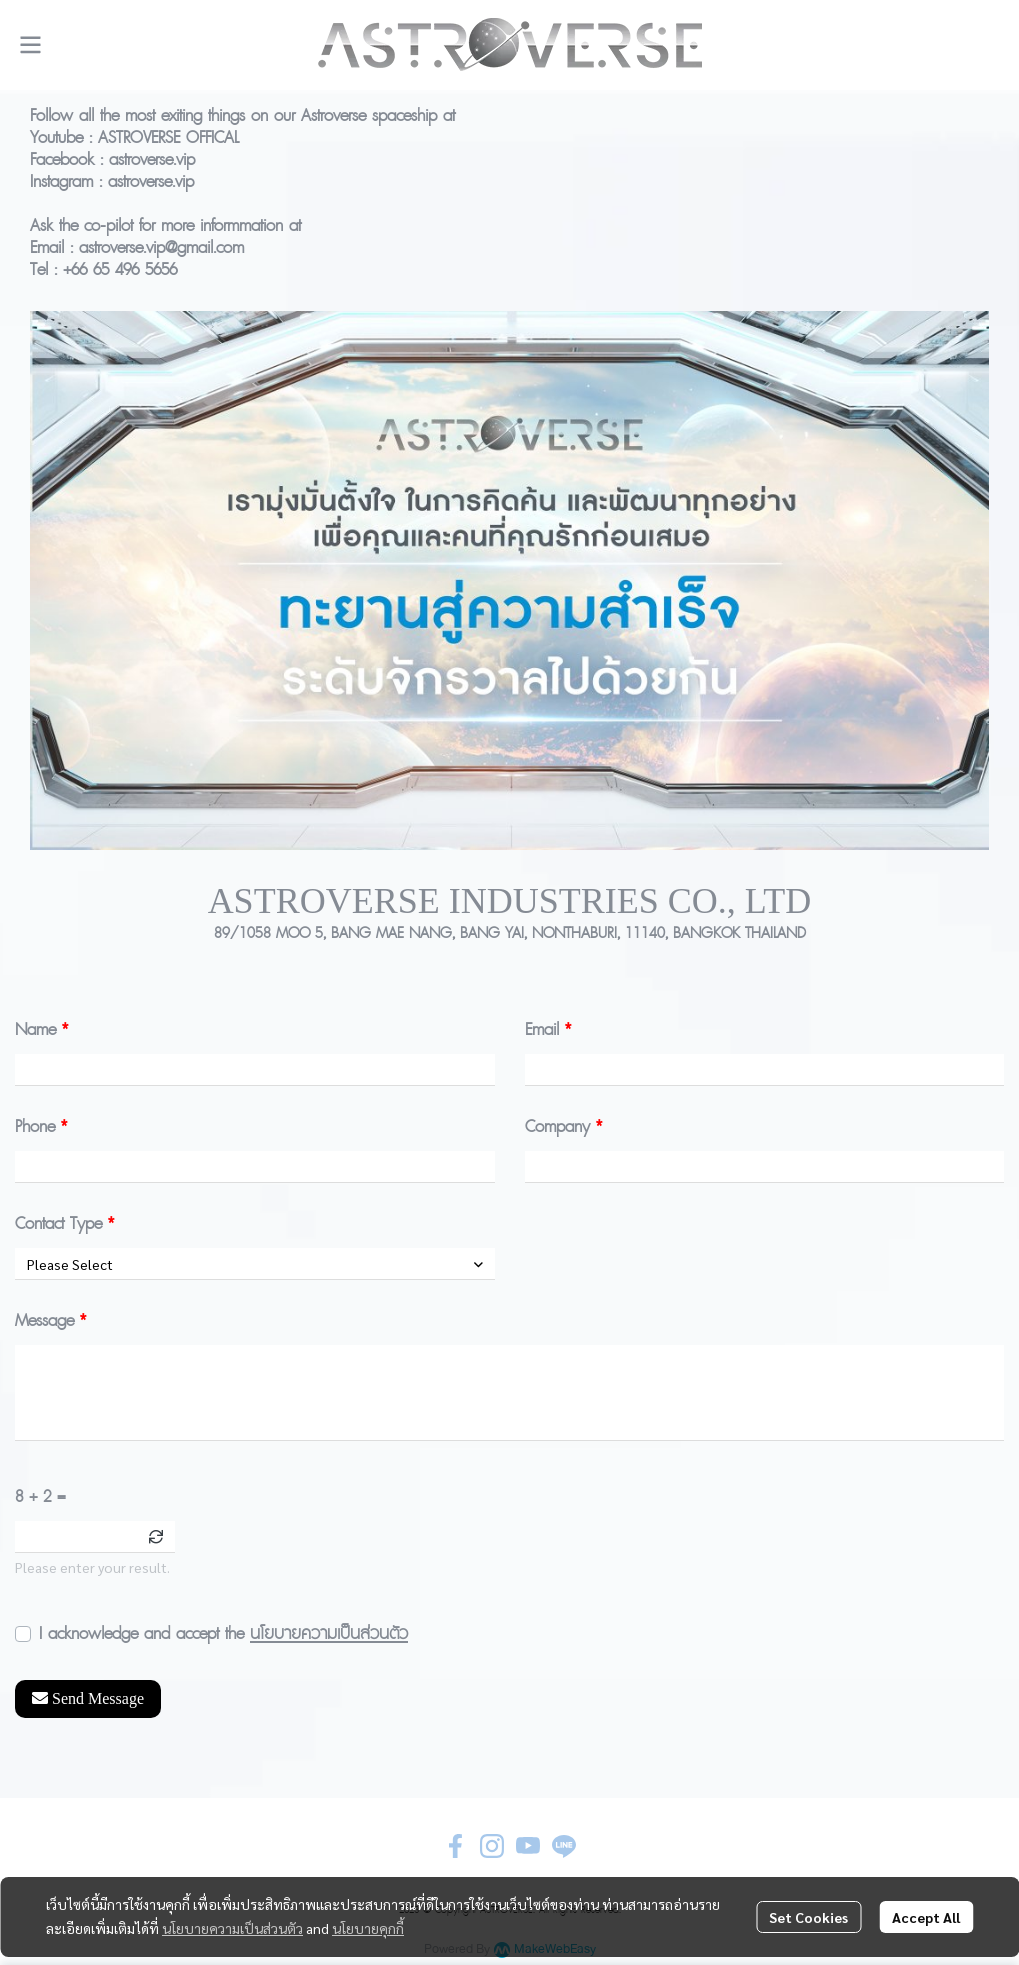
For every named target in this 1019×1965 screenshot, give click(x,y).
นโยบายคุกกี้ (368, 1928)
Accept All (926, 1917)
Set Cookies (808, 1917)
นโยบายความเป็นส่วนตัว (329, 1633)
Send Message (88, 1699)
